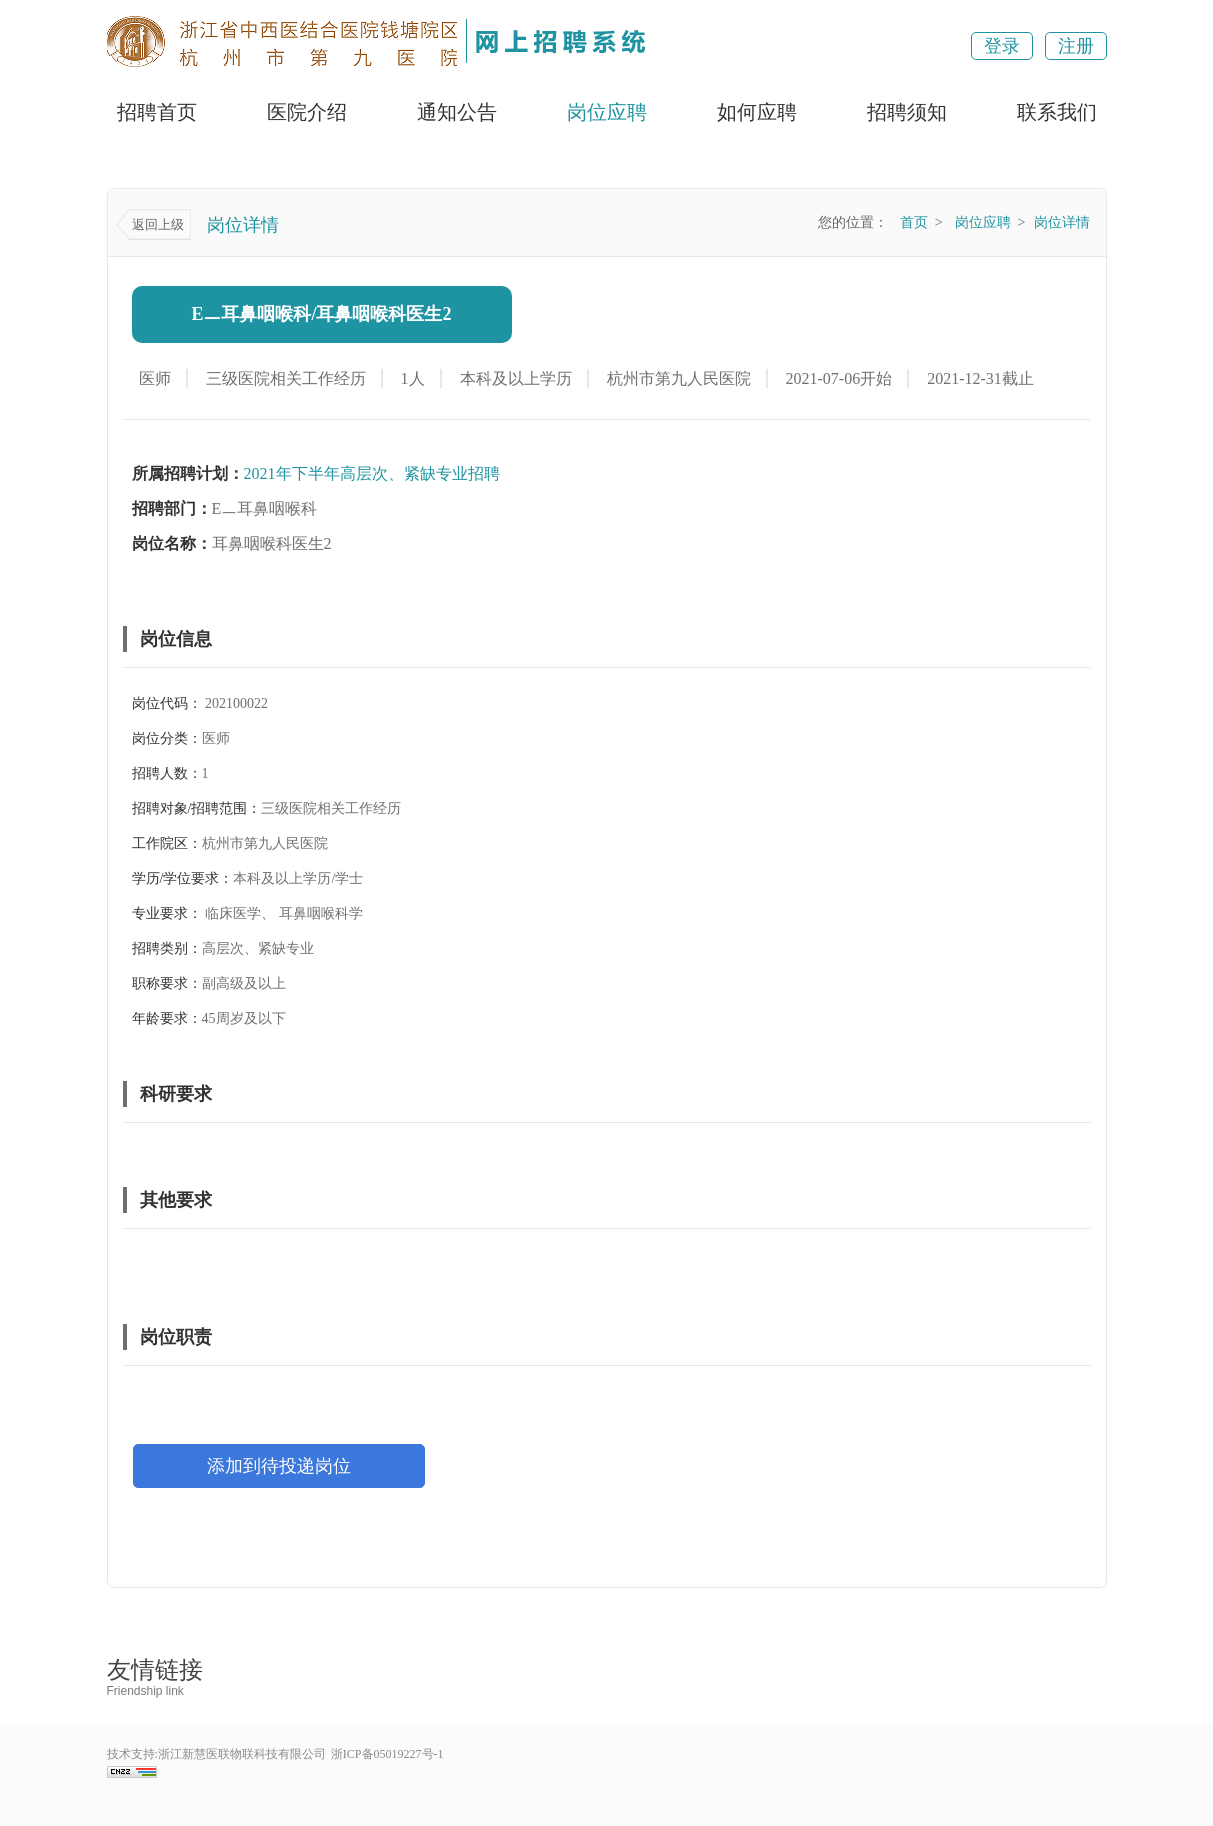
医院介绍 (307, 112)
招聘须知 (907, 112)
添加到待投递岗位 (279, 1466)
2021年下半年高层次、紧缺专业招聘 (372, 473)
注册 (1076, 46)
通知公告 (457, 112)
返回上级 (158, 224)
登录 (1002, 46)
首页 (914, 222)
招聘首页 (157, 112)
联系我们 (1057, 112)
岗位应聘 (607, 112)
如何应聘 (757, 112)
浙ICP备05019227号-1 (387, 1754)
